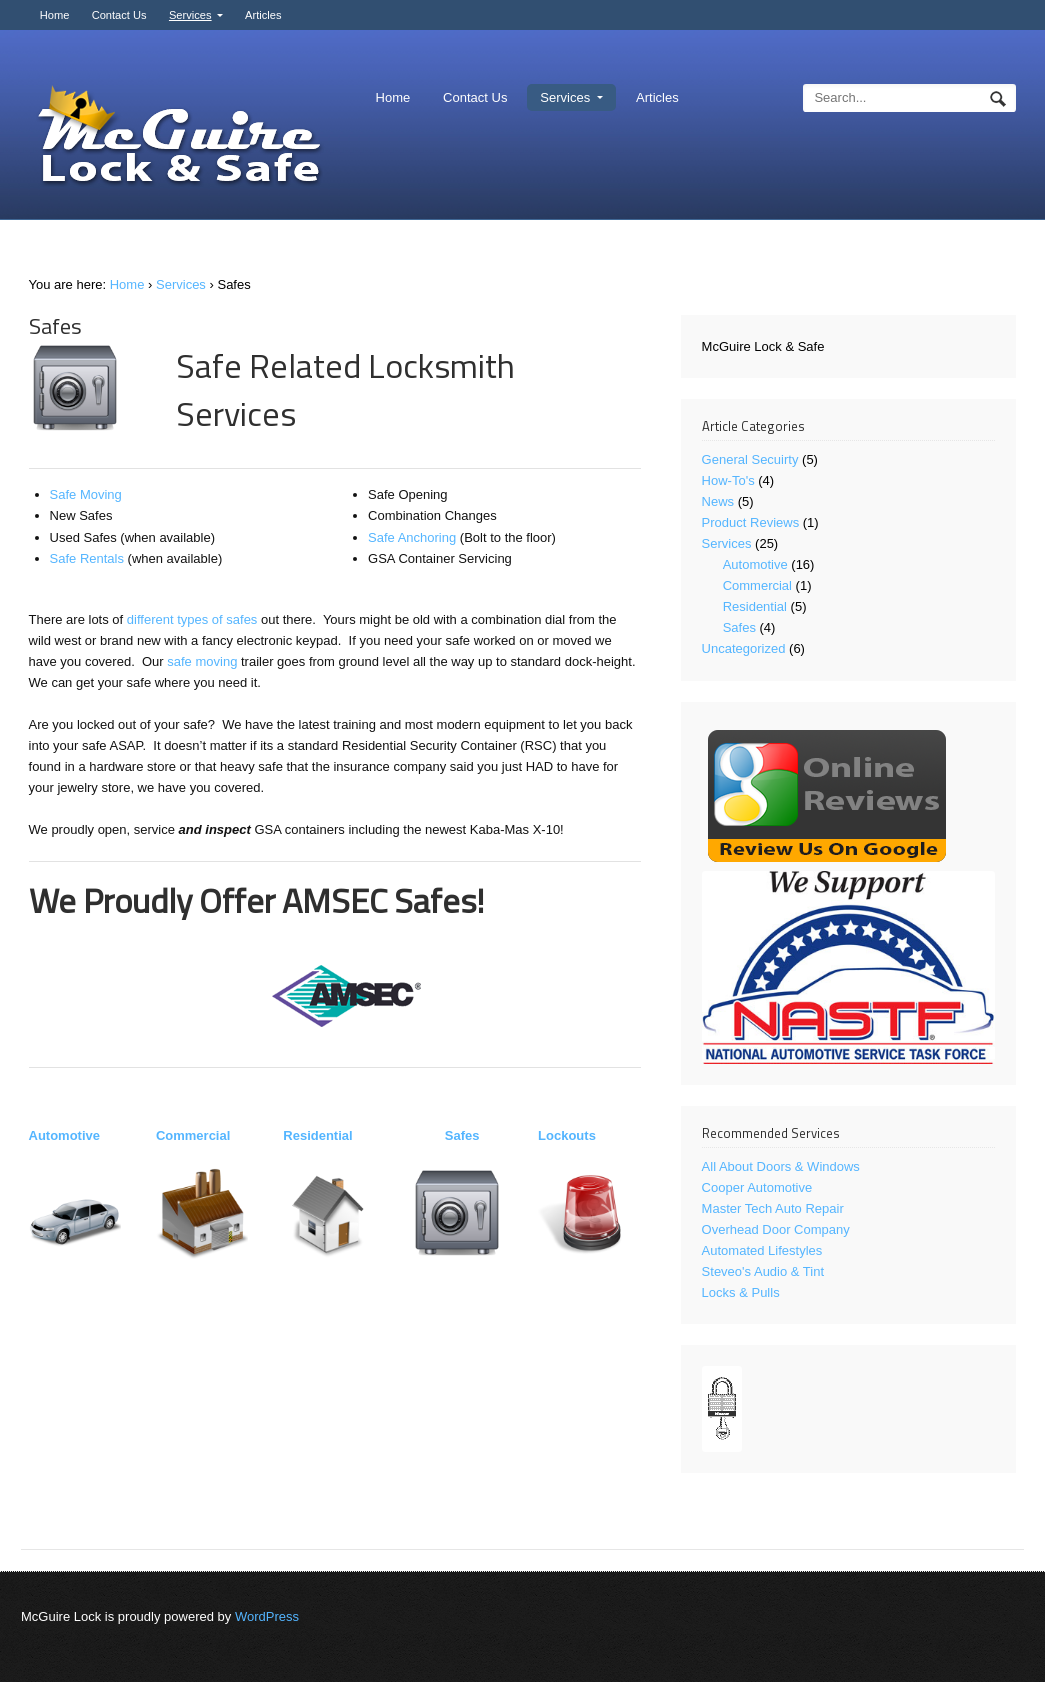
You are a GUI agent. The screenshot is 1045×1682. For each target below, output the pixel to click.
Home (55, 15)
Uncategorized (744, 648)
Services (190, 15)
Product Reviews (751, 522)
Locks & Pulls (741, 1292)
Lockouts (567, 1135)
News (718, 501)
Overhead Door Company (776, 1229)
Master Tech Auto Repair (773, 1208)
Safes (462, 1135)
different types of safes (192, 619)
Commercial (193, 1135)
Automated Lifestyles (762, 1250)
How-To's (728, 480)
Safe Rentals (87, 558)
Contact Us (119, 15)
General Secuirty (750, 459)
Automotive (65, 1135)
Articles (263, 15)
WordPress (267, 1616)
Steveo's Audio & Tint (763, 1271)
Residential (317, 1135)
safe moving (202, 661)
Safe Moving (86, 494)
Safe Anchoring (412, 537)
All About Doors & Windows (781, 1166)
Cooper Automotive (757, 1187)
